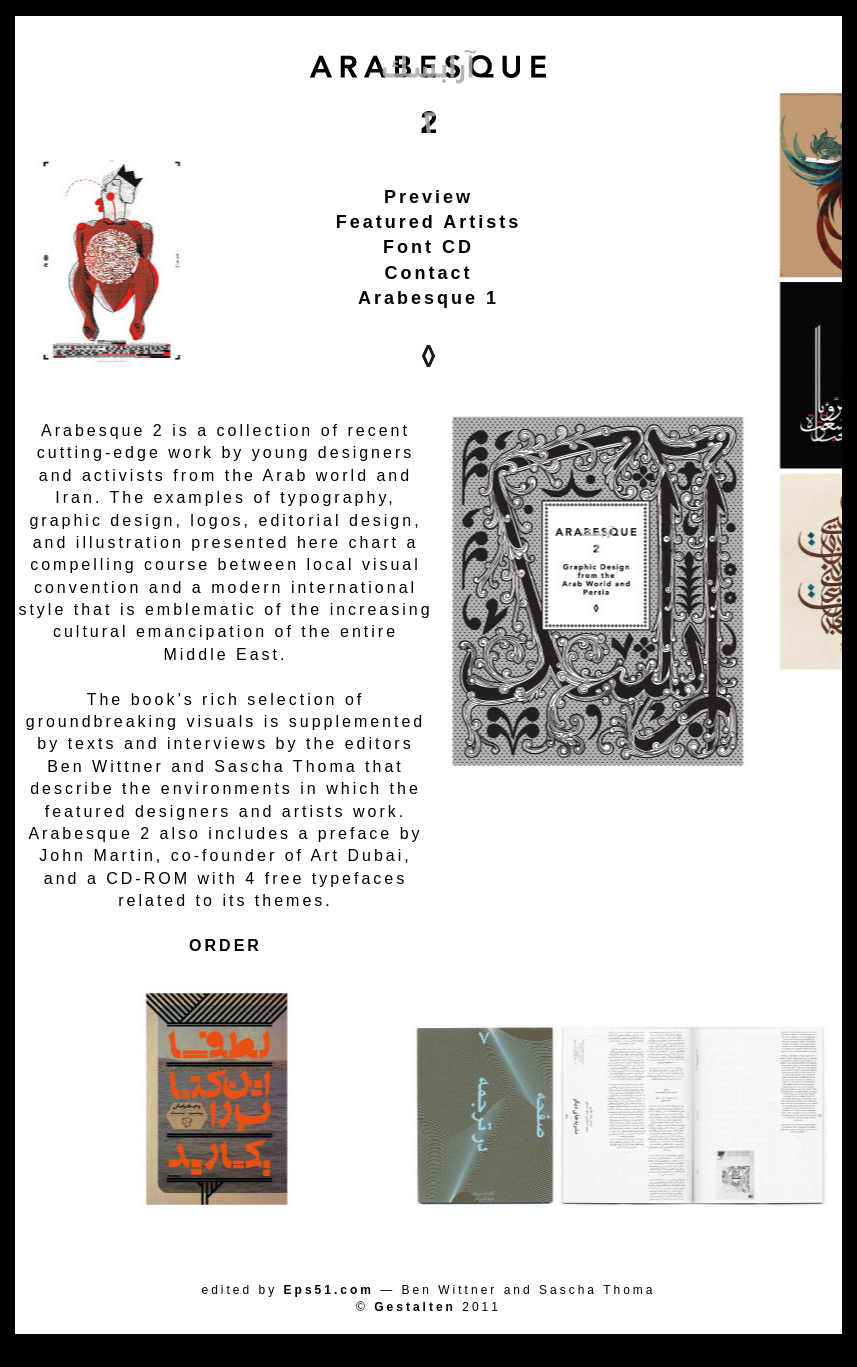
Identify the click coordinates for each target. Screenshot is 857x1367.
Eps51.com (329, 1290)
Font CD (428, 247)
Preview (428, 197)
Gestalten (415, 1307)
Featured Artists (428, 222)
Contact (429, 273)
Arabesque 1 (428, 298)
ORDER (225, 945)
